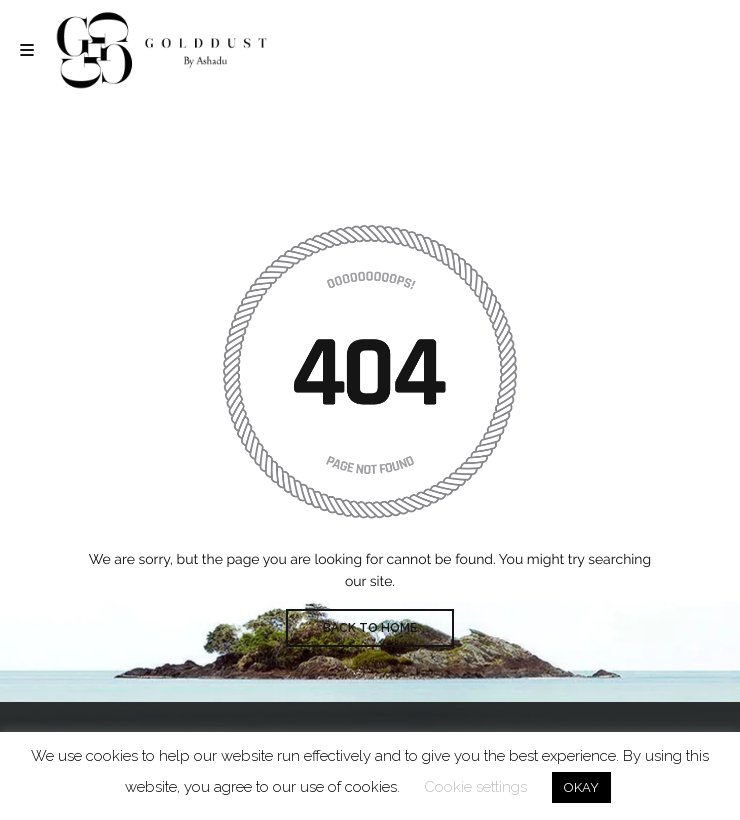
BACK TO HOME (370, 628)
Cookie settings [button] (475, 787)
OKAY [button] (581, 787)
